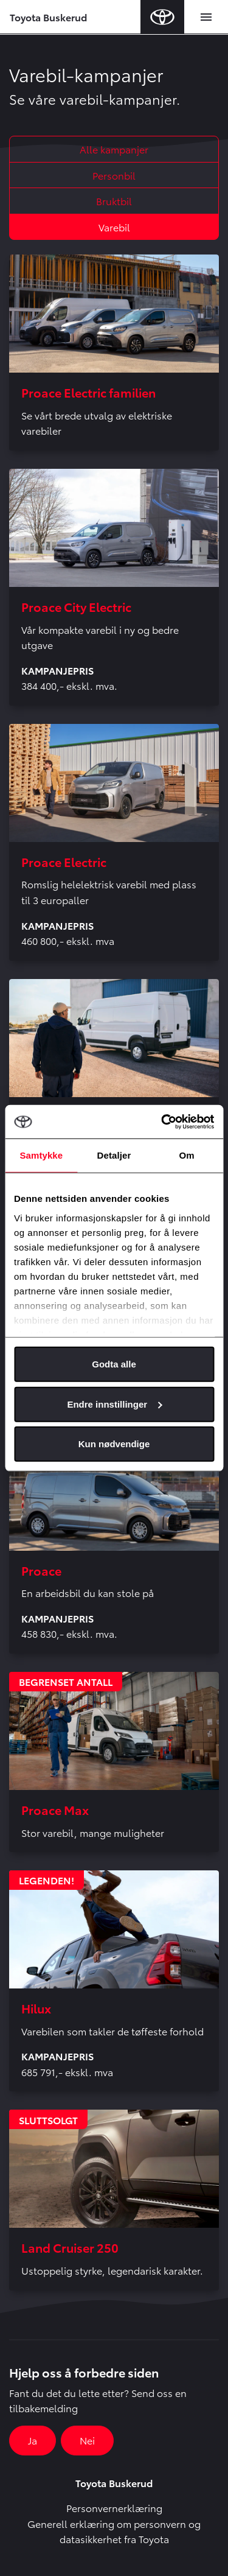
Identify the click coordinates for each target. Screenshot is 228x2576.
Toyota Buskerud (48, 17)
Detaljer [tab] (114, 1155)
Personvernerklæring (114, 2508)
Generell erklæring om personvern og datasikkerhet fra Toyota (114, 2531)
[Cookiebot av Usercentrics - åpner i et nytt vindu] (162, 1121)
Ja (32, 2440)
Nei (87, 2440)
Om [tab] (187, 1155)
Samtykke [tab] (41, 1155)
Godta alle (114, 1364)
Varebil (114, 227)
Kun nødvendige (114, 1444)
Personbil (114, 175)
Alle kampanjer (114, 149)
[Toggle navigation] (206, 17)
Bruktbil (114, 201)
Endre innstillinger (114, 1404)
